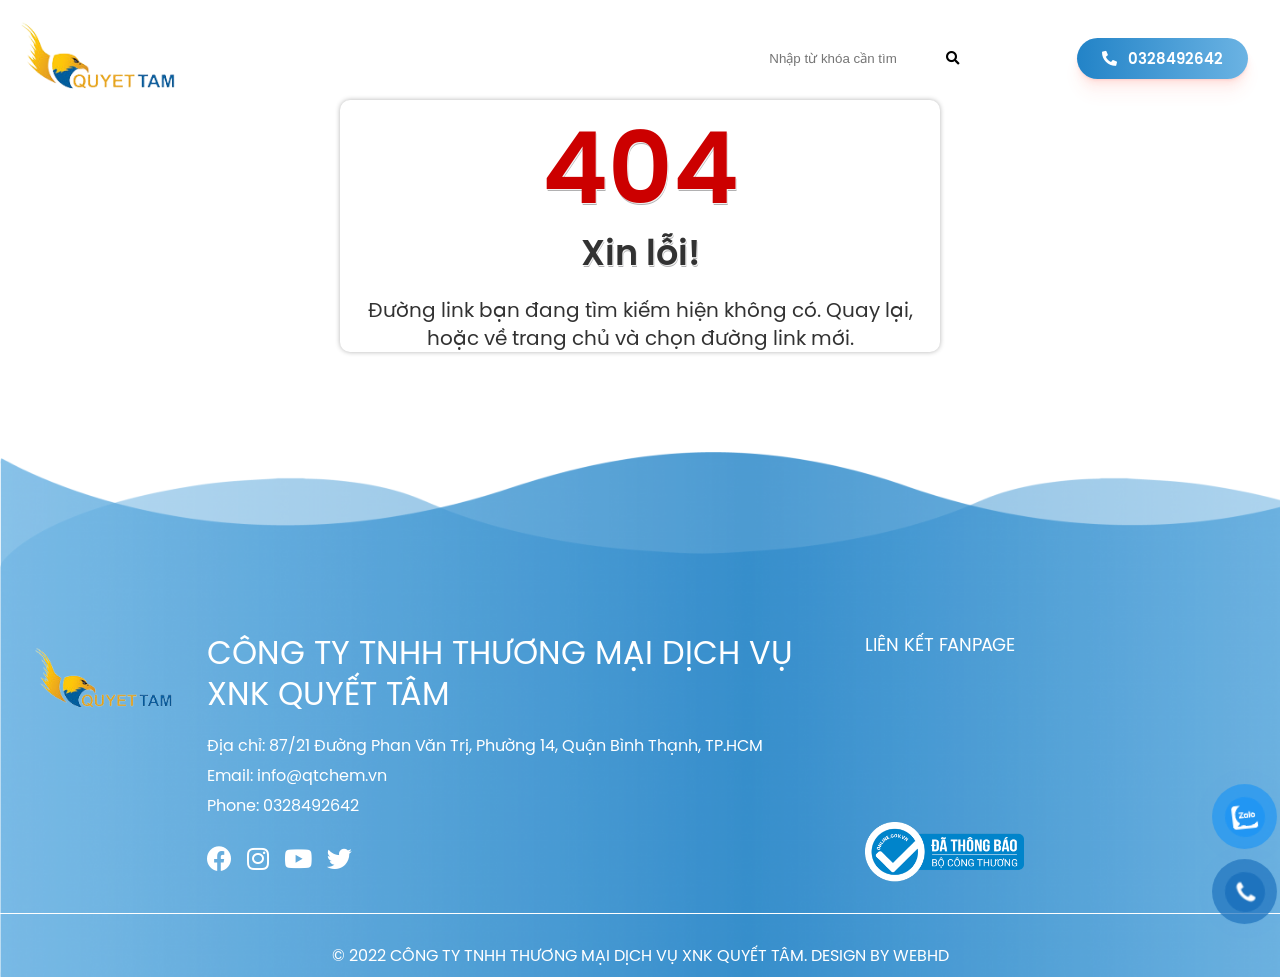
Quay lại (867, 309)
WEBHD (921, 955)
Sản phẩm (512, 58)
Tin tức (606, 58)
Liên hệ (687, 58)
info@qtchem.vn (322, 775)
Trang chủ (300, 58)
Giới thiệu (409, 58)
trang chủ (561, 337)
